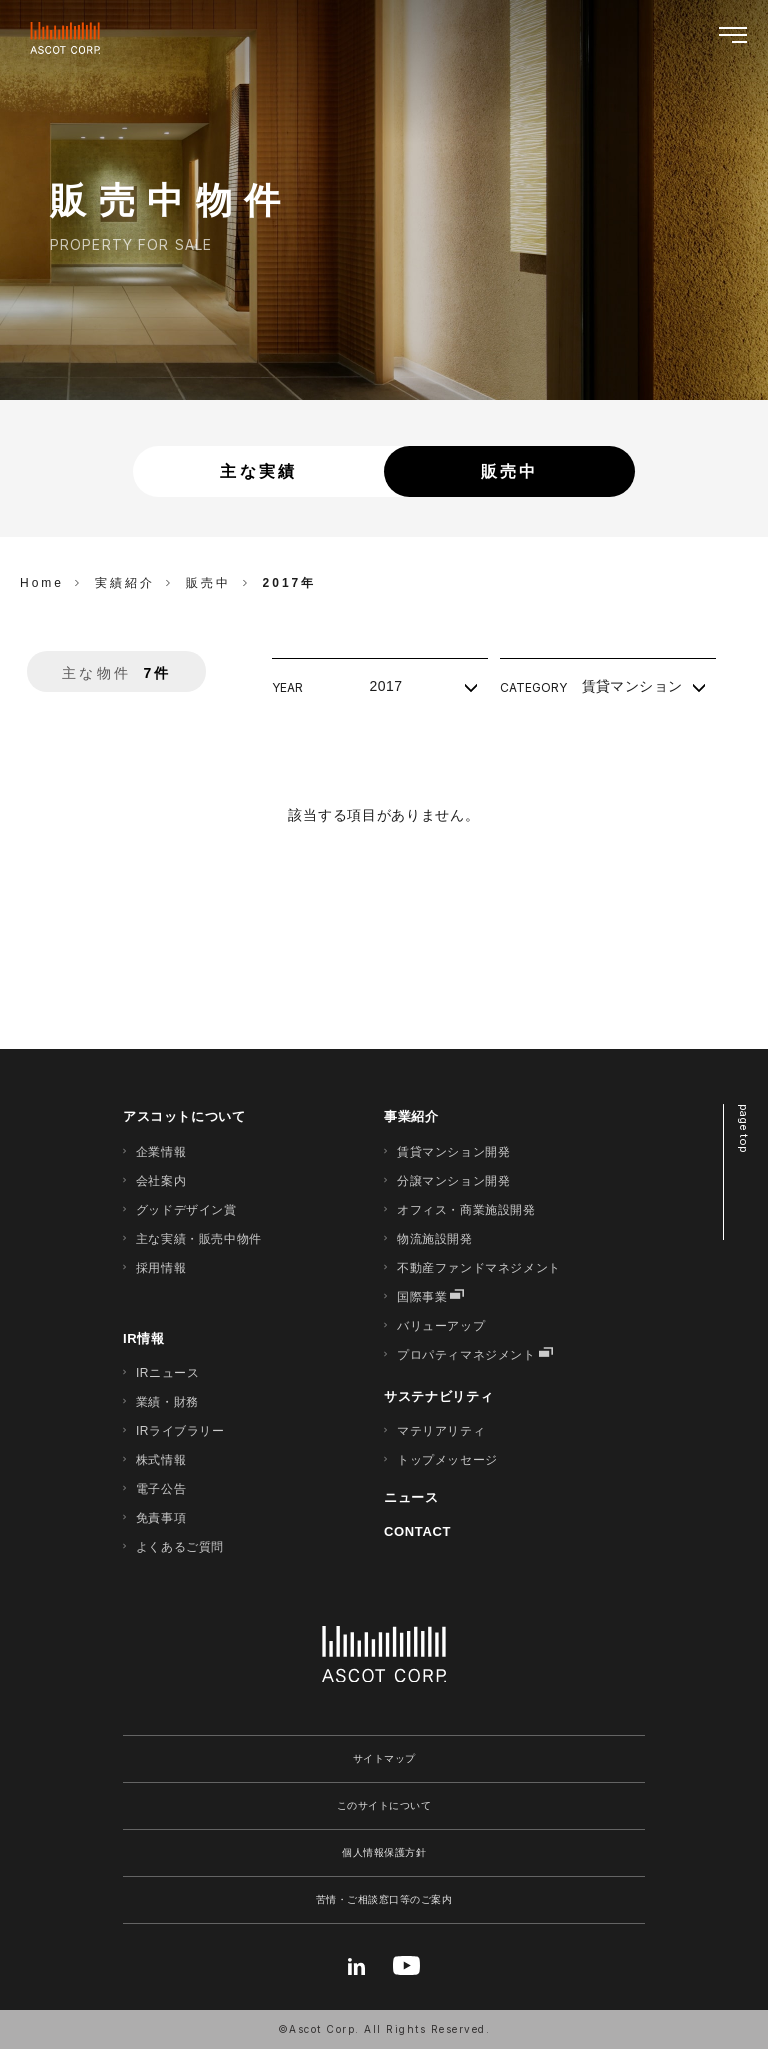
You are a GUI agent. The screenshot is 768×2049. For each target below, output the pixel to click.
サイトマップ (384, 1758)
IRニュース (168, 1373)
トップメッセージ (447, 1460)
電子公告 (161, 1489)
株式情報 (161, 1460)
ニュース (411, 1497)
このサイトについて (384, 1805)
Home (42, 583)
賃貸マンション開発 (453, 1152)
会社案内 (161, 1181)
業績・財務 (167, 1402)
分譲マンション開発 (453, 1181)
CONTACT (417, 1531)
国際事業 (422, 1297)
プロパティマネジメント (466, 1355)
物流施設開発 (435, 1239)
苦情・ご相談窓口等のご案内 (384, 1899)
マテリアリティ (441, 1431)
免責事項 (161, 1518)
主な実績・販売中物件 (199, 1239)
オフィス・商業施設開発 (466, 1210)
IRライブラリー (180, 1431)
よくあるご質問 (180, 1547)
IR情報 (144, 1338)
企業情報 (161, 1152)
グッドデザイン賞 (186, 1210)
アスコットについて (184, 1116)
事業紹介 (411, 1116)
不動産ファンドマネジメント (479, 1268)
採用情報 (161, 1268)
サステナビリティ (438, 1396)
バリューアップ (441, 1326)
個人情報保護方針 (384, 1852)
